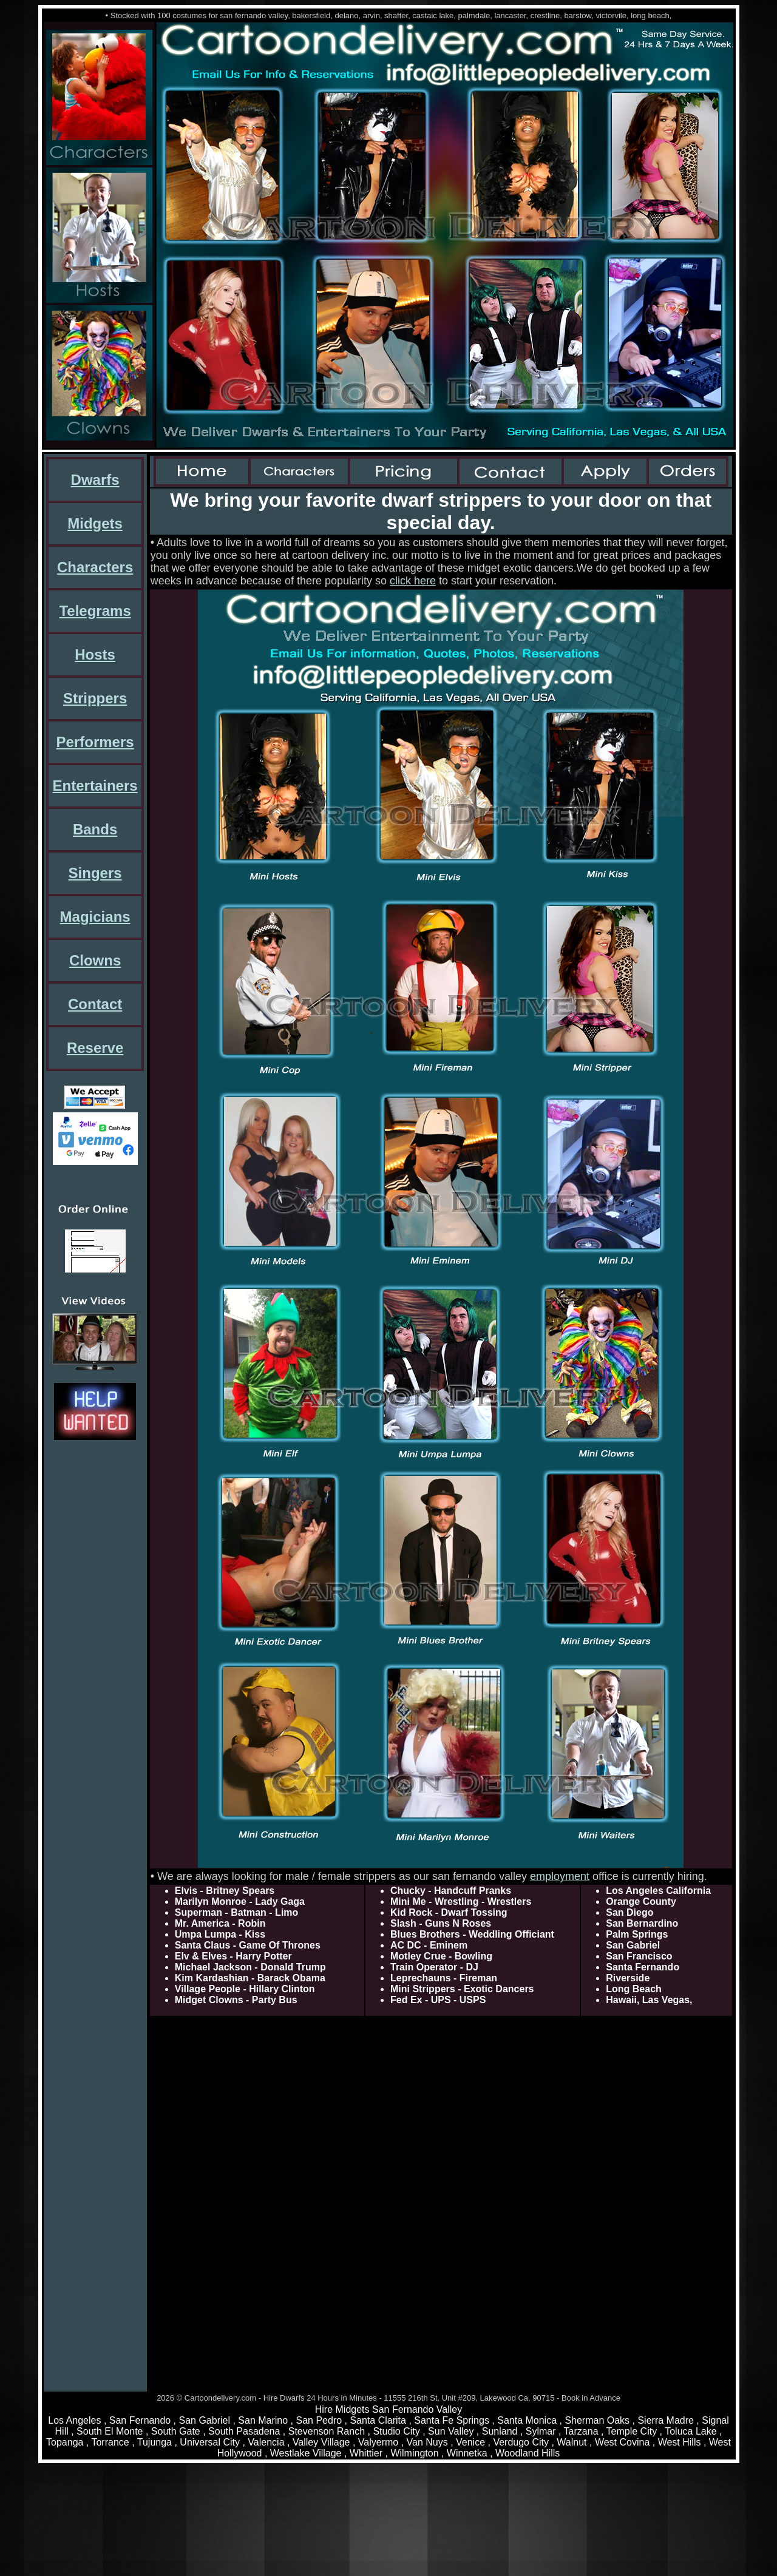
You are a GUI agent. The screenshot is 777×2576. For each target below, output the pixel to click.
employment (559, 1876)
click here (413, 581)
